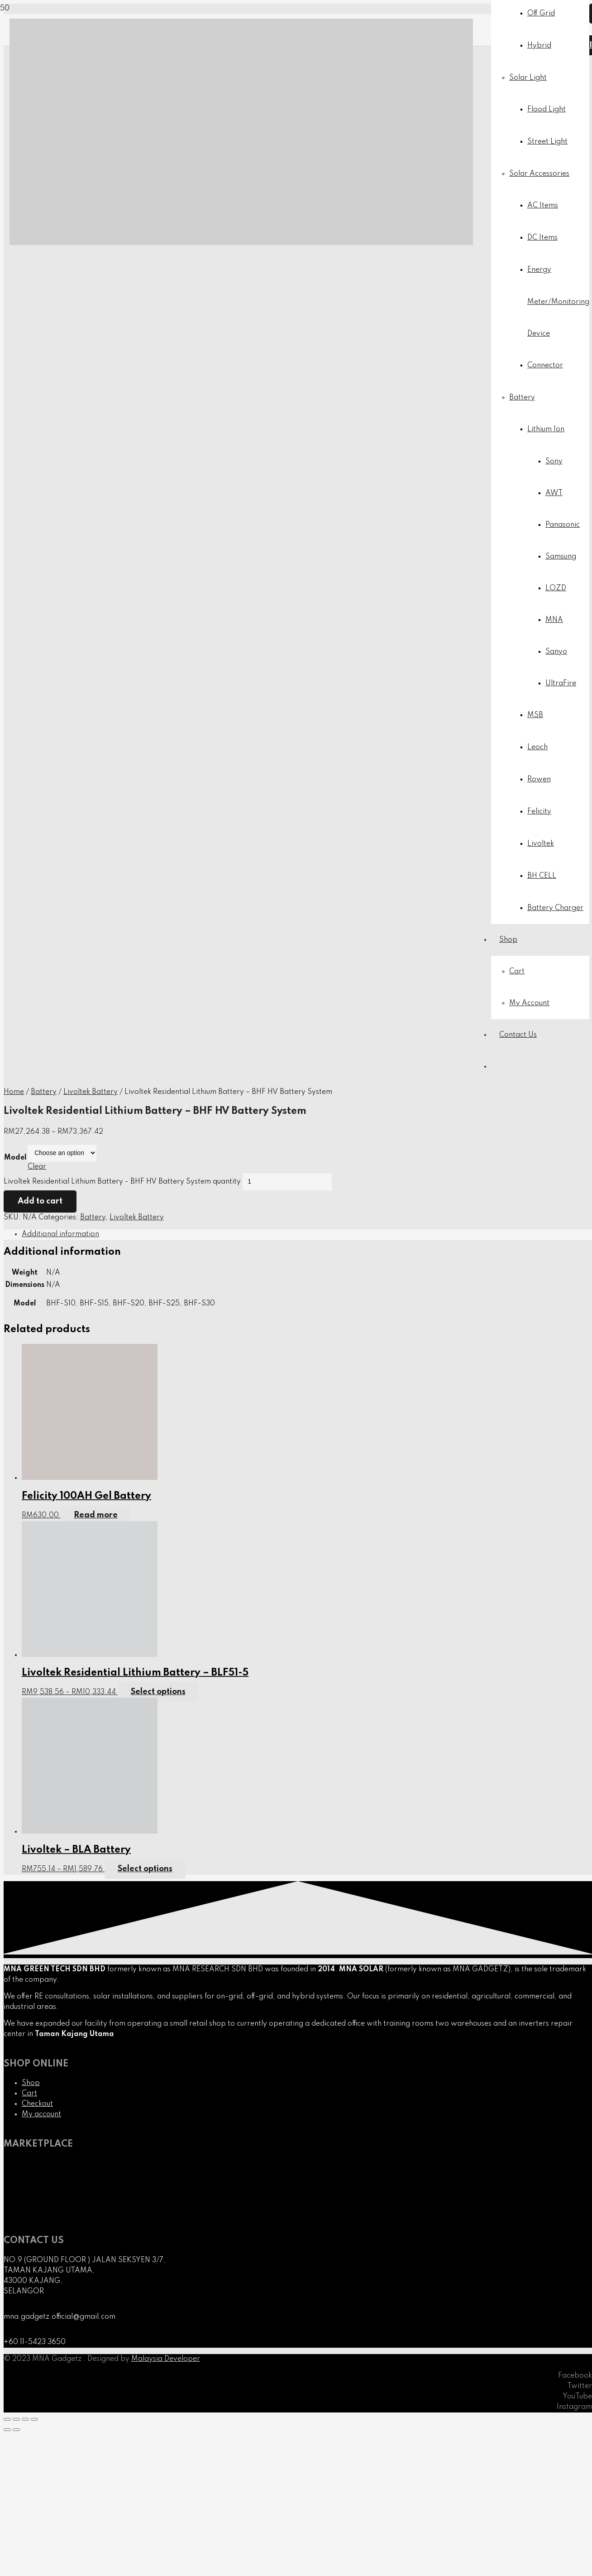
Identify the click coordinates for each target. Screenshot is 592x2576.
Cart (29, 2093)
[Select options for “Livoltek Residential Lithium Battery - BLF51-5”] (158, 1692)
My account (41, 2114)
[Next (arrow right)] (16, 2429)
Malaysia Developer (165, 2359)
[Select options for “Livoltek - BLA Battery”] (145, 1869)
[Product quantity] (287, 1181)
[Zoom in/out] (34, 2419)
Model (15, 1157)
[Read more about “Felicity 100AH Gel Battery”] (96, 1515)
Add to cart (40, 1201)
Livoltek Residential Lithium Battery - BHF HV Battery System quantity (122, 1181)
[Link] (241, 243)
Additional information (60, 1234)
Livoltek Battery (90, 1092)
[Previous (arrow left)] (7, 2429)
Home (14, 1092)
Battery (44, 1092)
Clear (37, 1166)
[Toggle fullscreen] (25, 2419)
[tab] (307, 1234)
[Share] (16, 2419)
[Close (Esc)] (7, 2419)
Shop (31, 2083)
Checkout (37, 2104)
